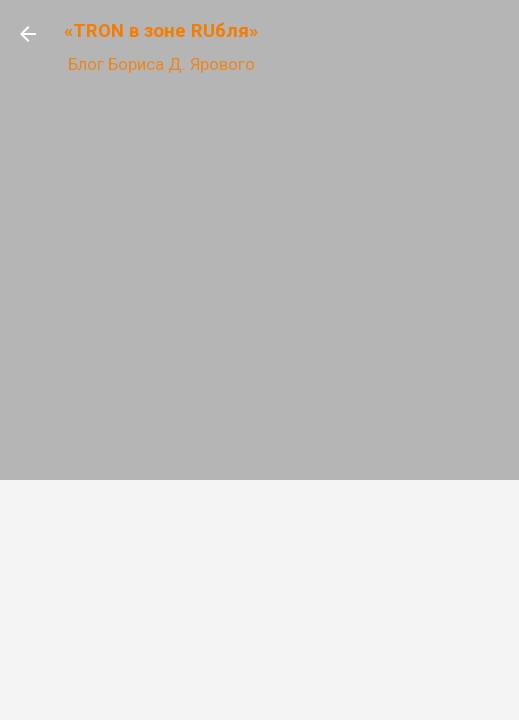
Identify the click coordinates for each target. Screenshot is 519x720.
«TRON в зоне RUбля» (161, 31)
